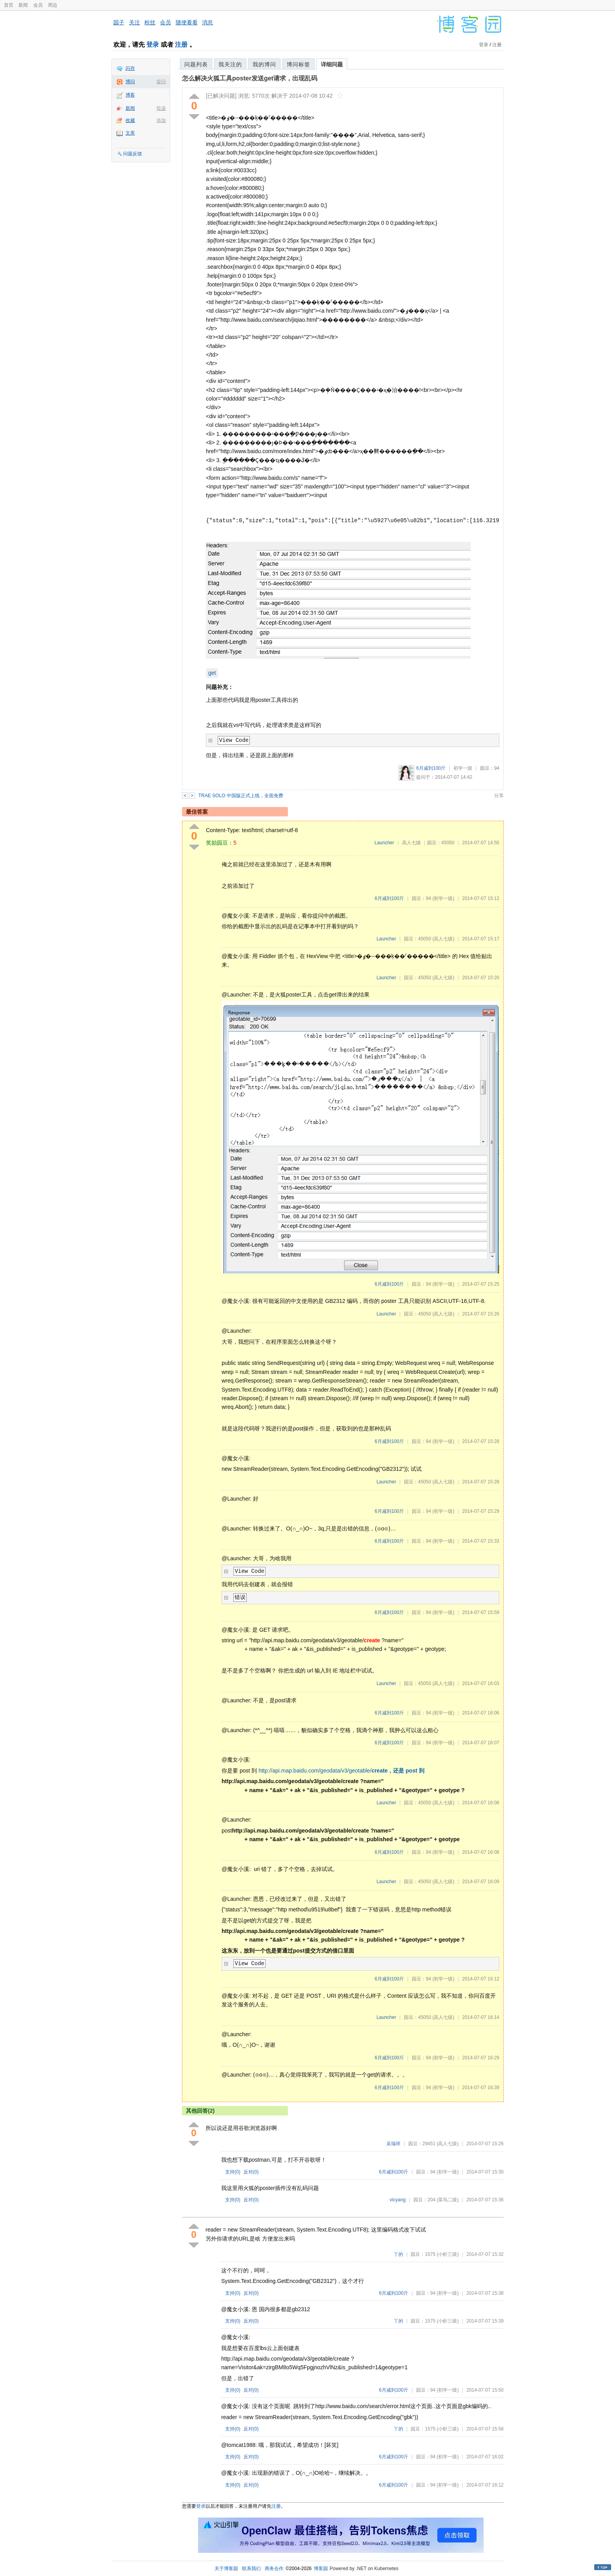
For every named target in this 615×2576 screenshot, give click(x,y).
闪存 (130, 68)
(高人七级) (443, 939)
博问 (130, 81)
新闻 (23, 5)
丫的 (398, 2254)
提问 (161, 81)
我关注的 (230, 64)
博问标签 (298, 64)
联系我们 (251, 2568)
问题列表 (196, 64)
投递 (161, 108)
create (379, 1770)
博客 (130, 95)
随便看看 (187, 22)
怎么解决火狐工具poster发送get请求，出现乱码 (249, 78)
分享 (499, 795)
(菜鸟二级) (448, 2200)
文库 (130, 133)
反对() (251, 2172)
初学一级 (462, 768)
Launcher (384, 842)
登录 (152, 44)
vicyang (398, 2200)
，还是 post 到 (406, 1770)
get (212, 673)
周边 (52, 5)
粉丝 (149, 22)
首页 (8, 5)
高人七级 (411, 842)
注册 (181, 44)
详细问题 (332, 64)
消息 (207, 22)
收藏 (130, 120)
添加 (161, 120)
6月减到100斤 (431, 768)
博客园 (321, 2568)
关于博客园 (226, 2568)
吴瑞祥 (393, 2143)
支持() (232, 2172)
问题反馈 (132, 154)
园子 (118, 22)
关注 (134, 22)
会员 (38, 5)
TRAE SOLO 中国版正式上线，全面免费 (240, 795)
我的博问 (264, 64)
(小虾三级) (448, 2254)
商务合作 (274, 2568)
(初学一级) (443, 898)
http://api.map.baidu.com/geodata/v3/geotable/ (314, 1770)
